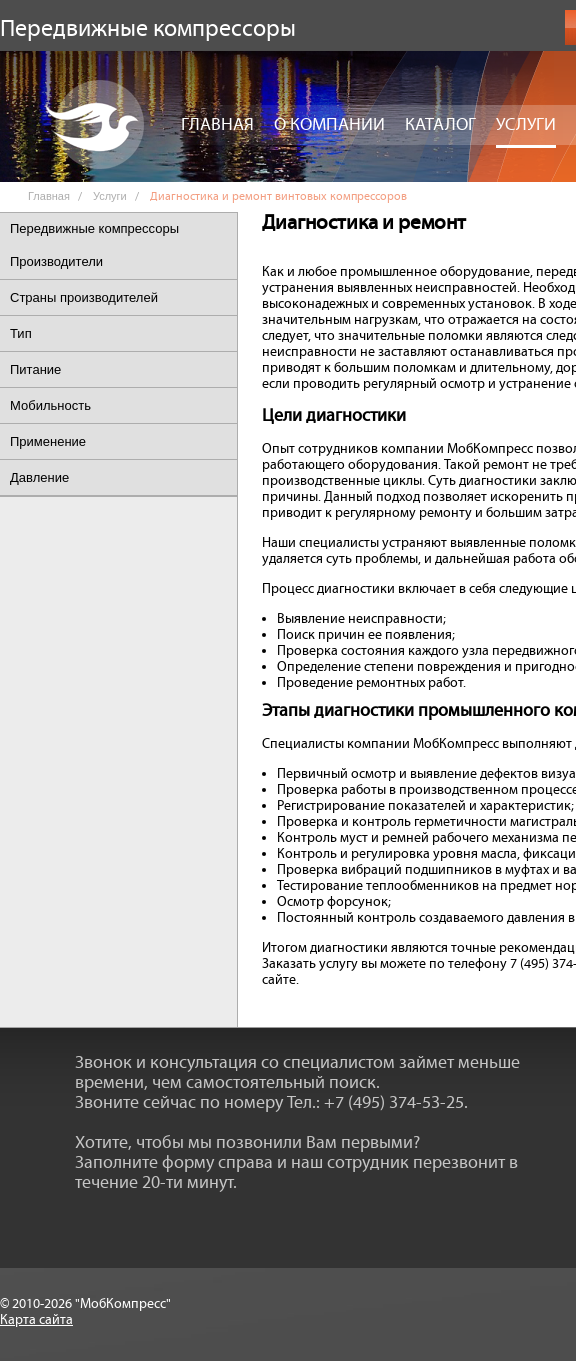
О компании (329, 125)
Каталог (440, 125)
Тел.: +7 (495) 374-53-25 (375, 1103)
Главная (217, 125)
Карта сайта (36, 1320)
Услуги (526, 125)
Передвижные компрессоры (94, 228)
